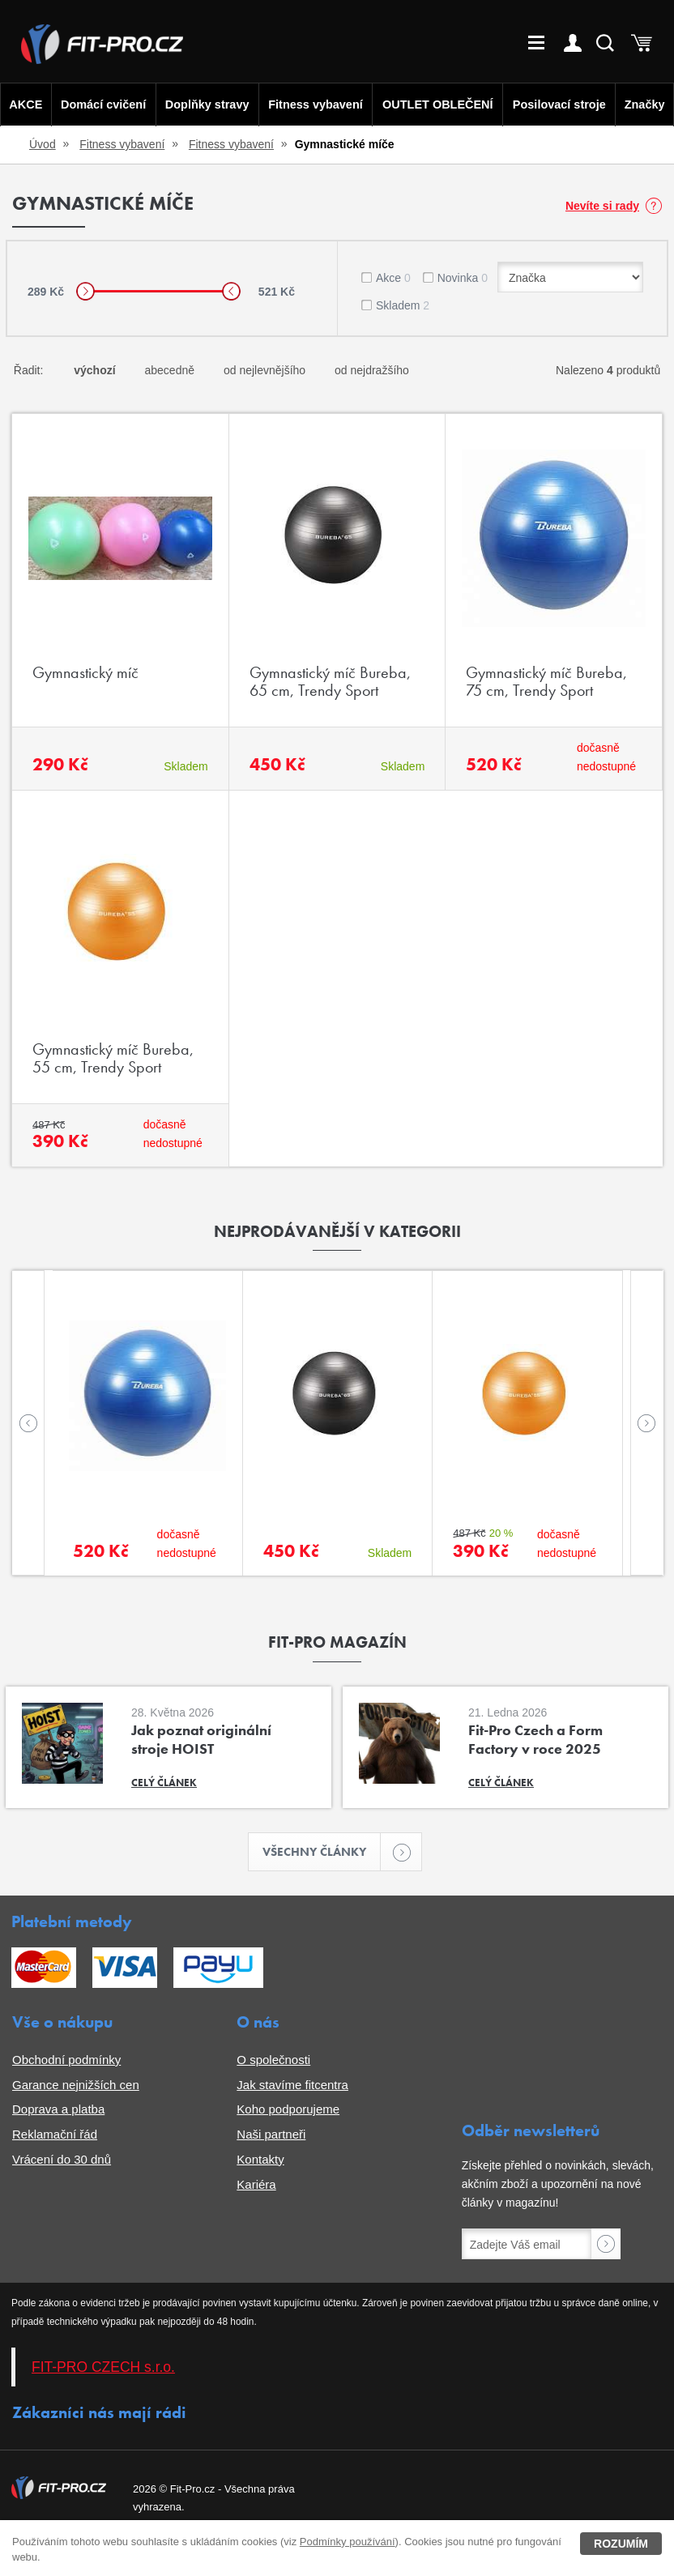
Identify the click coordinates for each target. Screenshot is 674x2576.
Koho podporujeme (288, 2111)
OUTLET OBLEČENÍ (438, 104)
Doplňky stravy (203, 104)
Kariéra (256, 2187)
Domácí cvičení (100, 104)
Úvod (42, 144)
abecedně (170, 370)
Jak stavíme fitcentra (292, 2087)
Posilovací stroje (562, 104)
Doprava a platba (58, 2111)
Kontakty (260, 2162)
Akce (393, 277)
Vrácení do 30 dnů (61, 2162)
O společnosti (273, 2062)
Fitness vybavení (313, 104)
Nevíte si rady (602, 205)
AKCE (24, 104)
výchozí (94, 370)
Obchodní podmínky (66, 2062)
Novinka (462, 277)
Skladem (402, 305)
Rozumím (621, 2543)
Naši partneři (271, 2136)
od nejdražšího (372, 370)
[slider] (85, 291)
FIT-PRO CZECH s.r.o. (103, 2369)
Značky (646, 104)
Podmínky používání (347, 2541)
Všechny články (322, 1853)
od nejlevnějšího (264, 370)
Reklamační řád (54, 2136)
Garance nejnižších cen (75, 2087)
